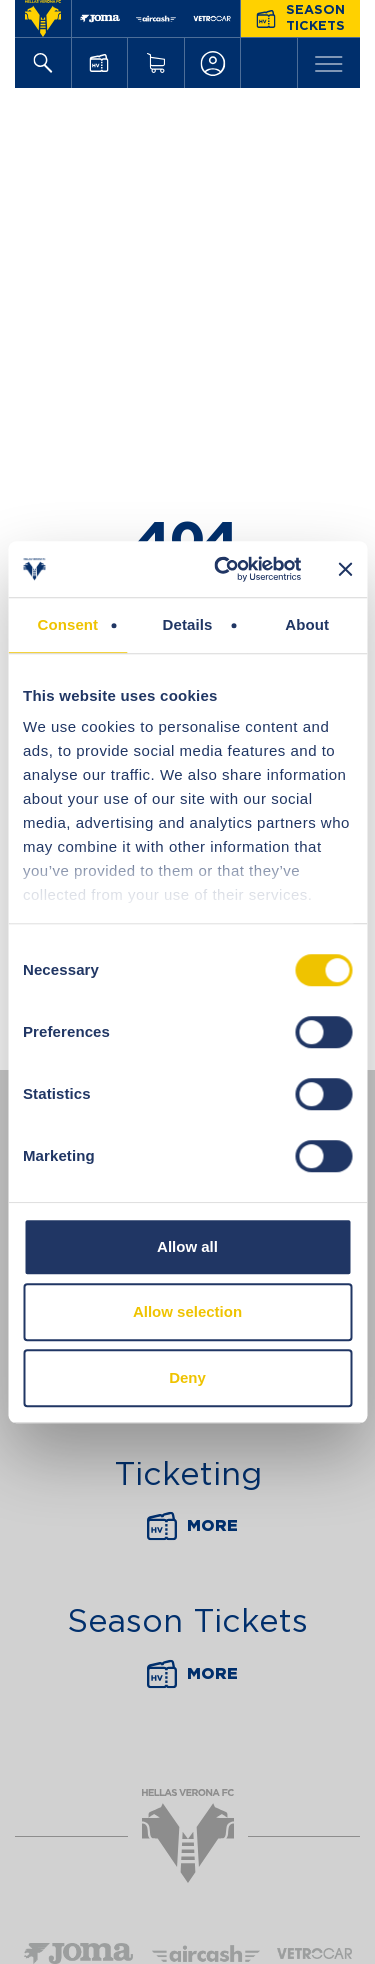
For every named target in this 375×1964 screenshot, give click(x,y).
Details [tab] (188, 624)
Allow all (187, 1246)
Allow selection (187, 1311)
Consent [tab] (67, 624)
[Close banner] (345, 569)
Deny (187, 1377)
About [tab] (307, 624)
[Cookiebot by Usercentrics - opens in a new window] (223, 569)
